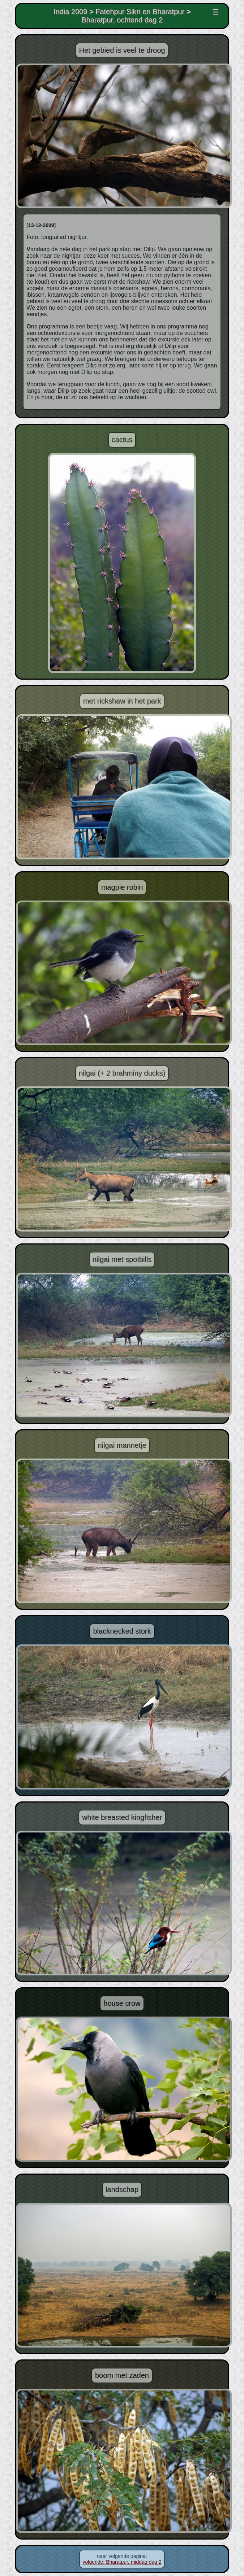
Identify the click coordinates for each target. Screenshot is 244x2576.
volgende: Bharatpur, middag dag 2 (122, 2562)
